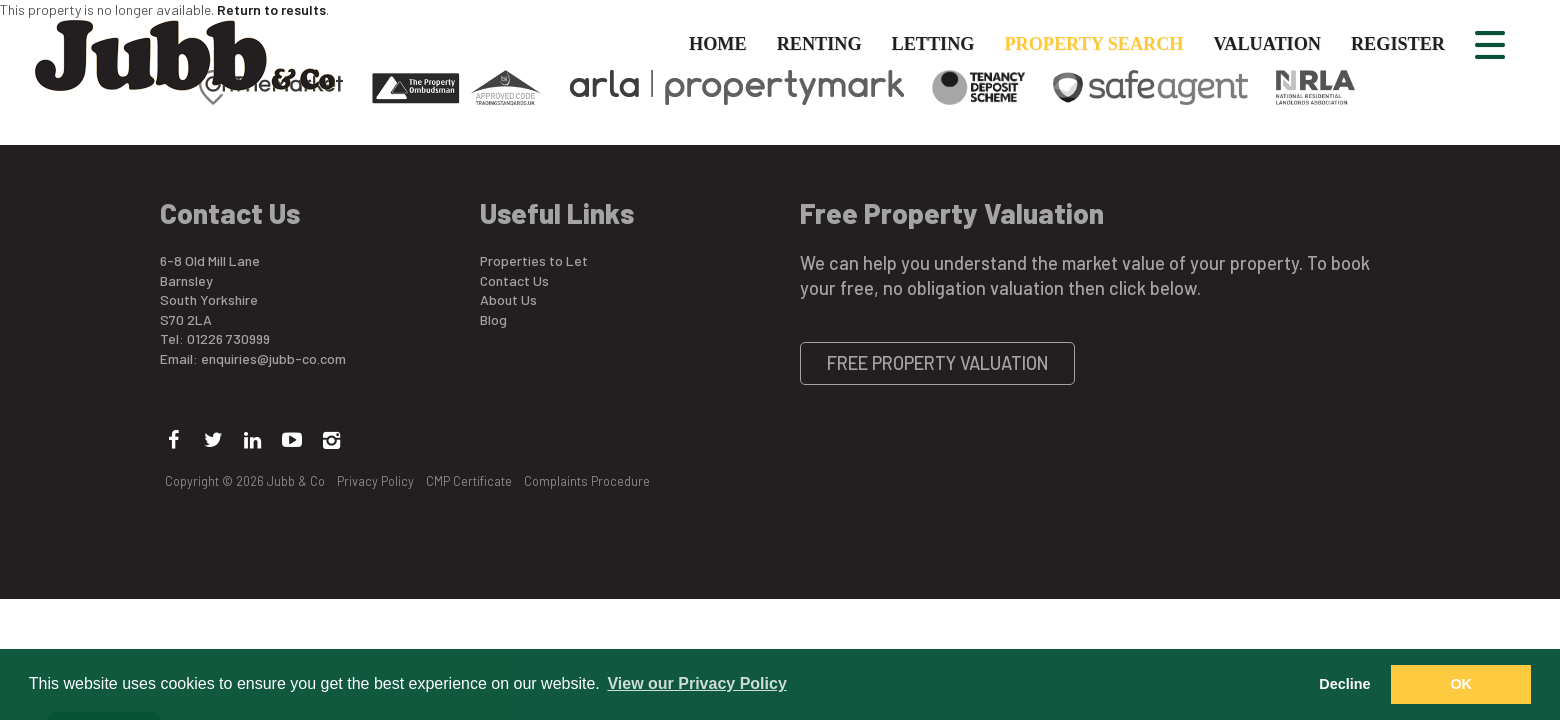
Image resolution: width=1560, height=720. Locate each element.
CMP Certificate (469, 481)
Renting (819, 44)
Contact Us (514, 280)
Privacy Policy (375, 481)
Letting (933, 44)
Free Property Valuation (938, 363)
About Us (508, 299)
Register (1398, 44)
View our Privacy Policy (696, 683)
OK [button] (1461, 684)
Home (718, 44)
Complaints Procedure (587, 481)
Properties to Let (534, 260)
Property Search (1093, 44)
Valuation (1267, 44)
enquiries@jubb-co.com (273, 358)
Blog (493, 319)
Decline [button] (1344, 684)
